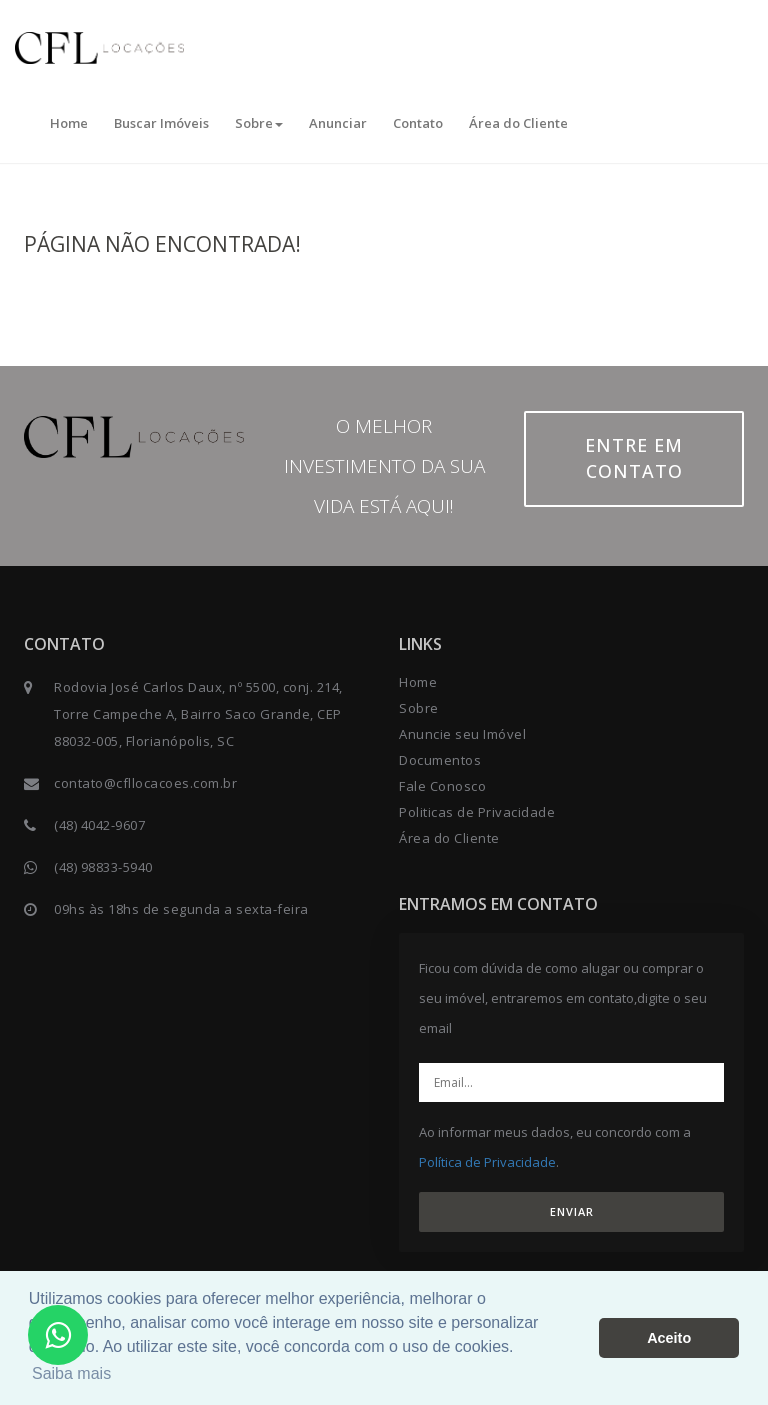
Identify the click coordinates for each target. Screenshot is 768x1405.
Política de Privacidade (487, 1162)
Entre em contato (634, 458)
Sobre (259, 123)
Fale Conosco (442, 786)
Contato (418, 123)
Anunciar (338, 123)
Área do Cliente (518, 123)
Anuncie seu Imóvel (462, 734)
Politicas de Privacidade (477, 812)
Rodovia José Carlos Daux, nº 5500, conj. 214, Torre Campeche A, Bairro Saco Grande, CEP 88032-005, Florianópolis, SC (198, 714)
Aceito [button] (669, 1338)
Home (69, 123)
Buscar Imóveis (161, 123)
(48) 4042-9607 (99, 825)
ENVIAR (572, 1211)
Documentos (440, 760)
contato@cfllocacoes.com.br (145, 783)
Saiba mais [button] (71, 1373)
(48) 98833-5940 (103, 867)
